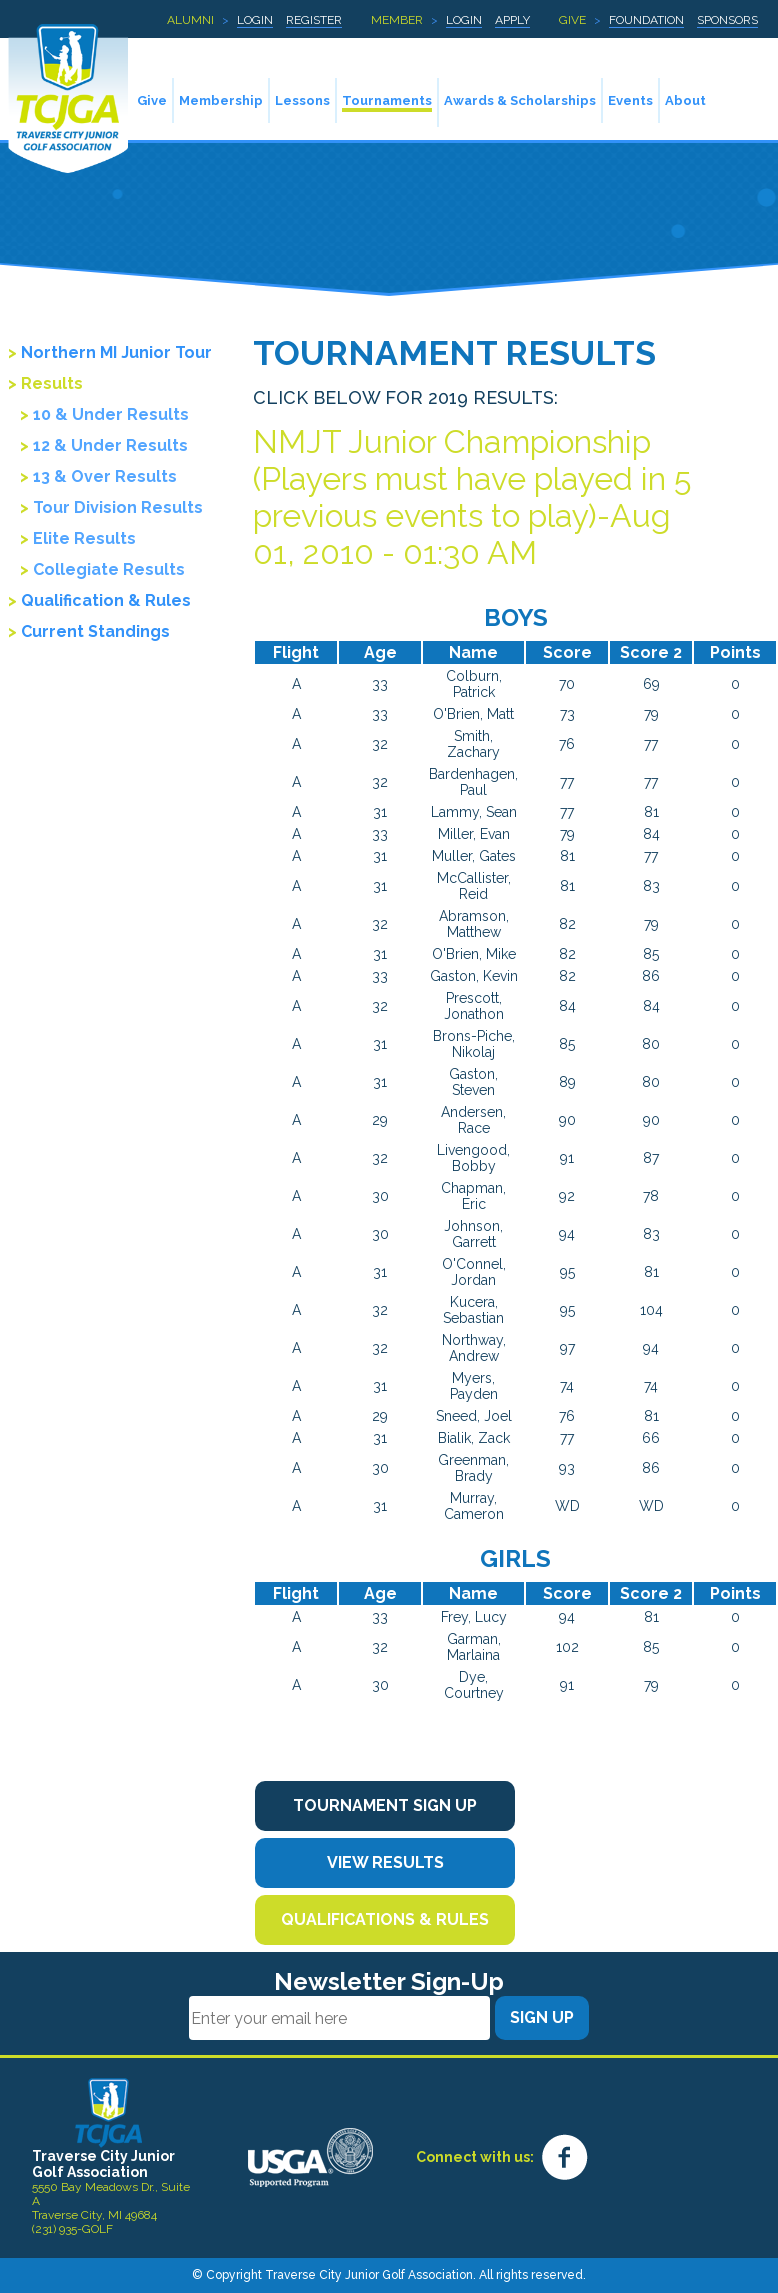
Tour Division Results (118, 507)
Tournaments (387, 100)
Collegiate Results (109, 569)
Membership (221, 100)
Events (630, 100)
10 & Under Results (111, 414)
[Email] (339, 2018)
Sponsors (727, 20)
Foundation (646, 20)
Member (397, 20)
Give (572, 20)
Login (255, 20)
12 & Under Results (110, 445)
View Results (385, 1862)
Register (314, 20)
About (685, 100)
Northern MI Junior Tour (116, 352)
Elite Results (84, 538)
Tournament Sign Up (385, 1805)
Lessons (302, 100)
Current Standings (95, 631)
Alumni (190, 20)
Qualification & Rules (106, 600)
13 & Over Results (105, 476)
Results (52, 383)
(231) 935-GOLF (72, 2229)
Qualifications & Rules (385, 1919)
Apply (512, 20)
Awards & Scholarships (520, 100)
